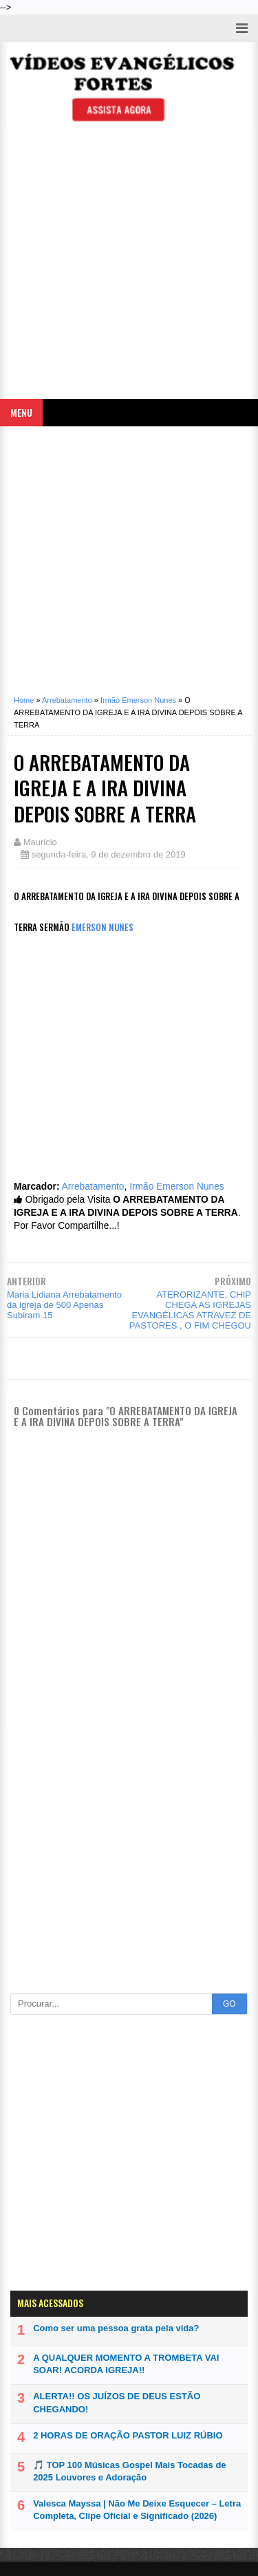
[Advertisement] (129, 266)
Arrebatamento (93, 1186)
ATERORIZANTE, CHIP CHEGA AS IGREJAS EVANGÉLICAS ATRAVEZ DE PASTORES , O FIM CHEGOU (190, 1310)
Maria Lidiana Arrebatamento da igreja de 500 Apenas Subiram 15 (64, 1304)
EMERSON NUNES (102, 927)
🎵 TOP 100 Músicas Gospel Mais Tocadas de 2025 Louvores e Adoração (129, 2471)
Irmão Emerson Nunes (176, 1186)
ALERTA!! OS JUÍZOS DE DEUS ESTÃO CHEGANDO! (116, 2402)
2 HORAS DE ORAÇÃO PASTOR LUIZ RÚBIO (127, 2435)
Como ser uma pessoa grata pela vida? (116, 2328)
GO (229, 2004)
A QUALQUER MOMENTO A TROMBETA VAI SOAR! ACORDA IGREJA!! (126, 2364)
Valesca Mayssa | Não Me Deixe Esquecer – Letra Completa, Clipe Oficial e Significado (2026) (137, 2509)
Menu (21, 412)
